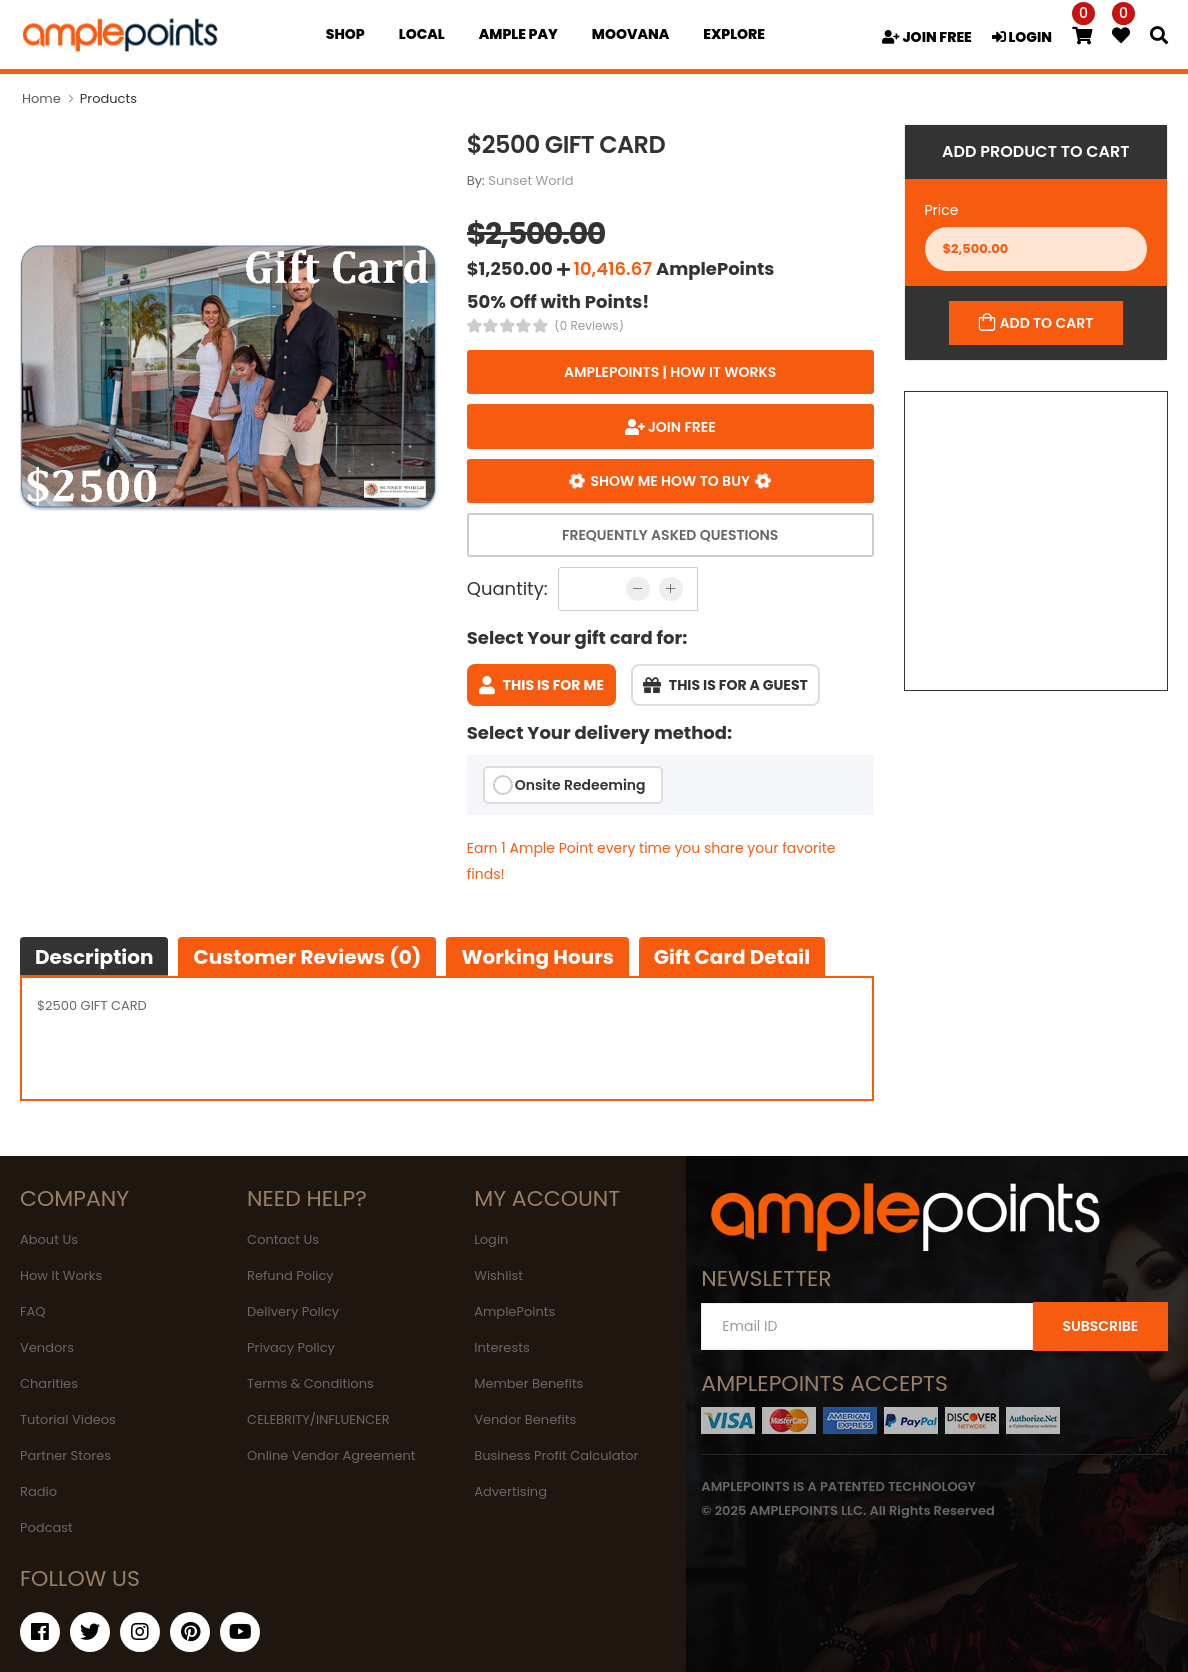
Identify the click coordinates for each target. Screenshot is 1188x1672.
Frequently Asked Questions (670, 535)
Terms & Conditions (310, 1383)
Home (41, 98)
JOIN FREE (927, 37)
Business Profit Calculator (556, 1455)
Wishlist (498, 1275)
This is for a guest (725, 685)
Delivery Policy (293, 1311)
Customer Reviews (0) (307, 957)
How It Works (61, 1275)
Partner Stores (65, 1455)
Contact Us (283, 1239)
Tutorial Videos (68, 1419)
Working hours (537, 957)
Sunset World (530, 180)
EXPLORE (734, 34)
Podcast (46, 1527)
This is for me (541, 685)
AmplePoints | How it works (670, 372)
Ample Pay (518, 34)
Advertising (510, 1491)
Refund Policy (290, 1275)
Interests (502, 1347)
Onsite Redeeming (580, 785)
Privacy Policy (291, 1347)
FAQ (33, 1311)
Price (942, 210)
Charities (49, 1383)
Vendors (47, 1347)
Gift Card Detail (732, 957)
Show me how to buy (670, 481)
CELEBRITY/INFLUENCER (318, 1419)
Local (422, 34)
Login (491, 1239)
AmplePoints (514, 1311)
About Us (49, 1239)
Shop (345, 34)
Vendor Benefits (525, 1419)
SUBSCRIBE (1100, 1326)
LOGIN (1022, 37)
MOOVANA (630, 34)
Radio (38, 1491)
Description (94, 957)
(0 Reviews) (589, 326)
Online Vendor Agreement (331, 1455)
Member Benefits (528, 1383)
